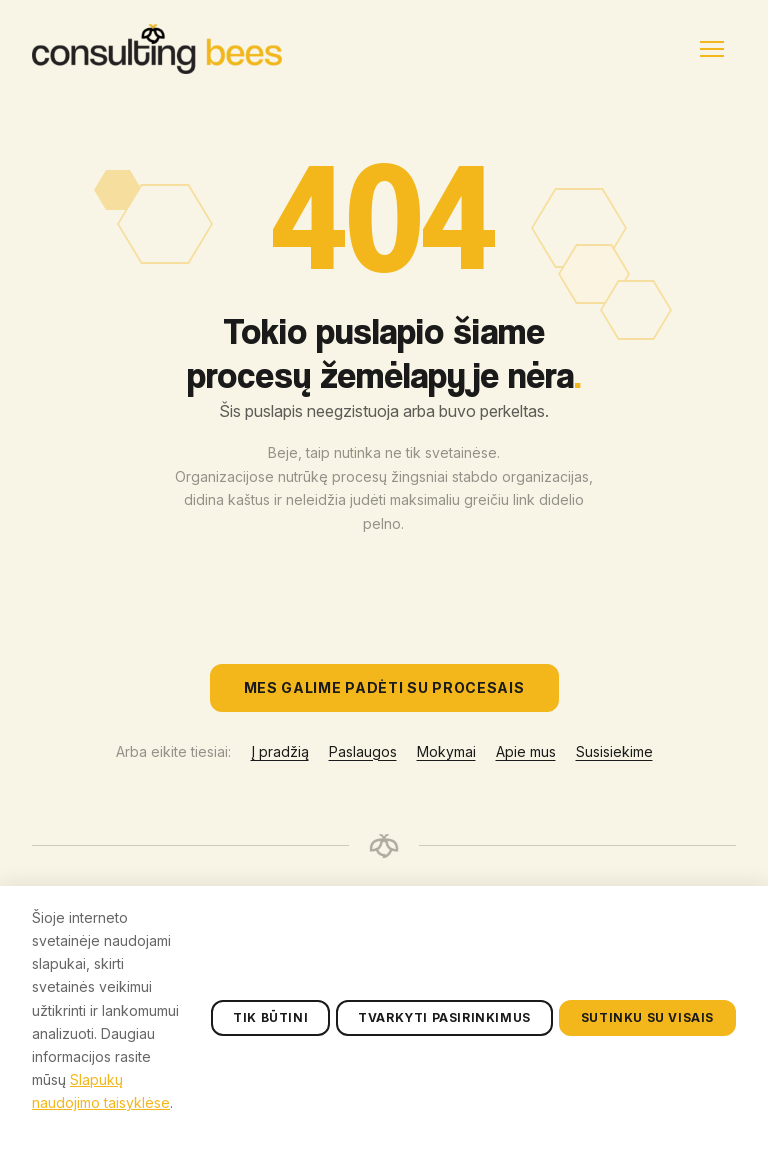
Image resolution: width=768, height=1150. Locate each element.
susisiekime (572, 965)
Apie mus (526, 751)
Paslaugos (363, 751)
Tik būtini (270, 1100)
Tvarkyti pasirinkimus (444, 1100)
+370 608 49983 (588, 900)
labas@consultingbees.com (628, 932)
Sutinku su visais (647, 1100)
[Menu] (712, 49)
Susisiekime (614, 751)
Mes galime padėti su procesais (384, 687)
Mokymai (446, 751)
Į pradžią (280, 751)
